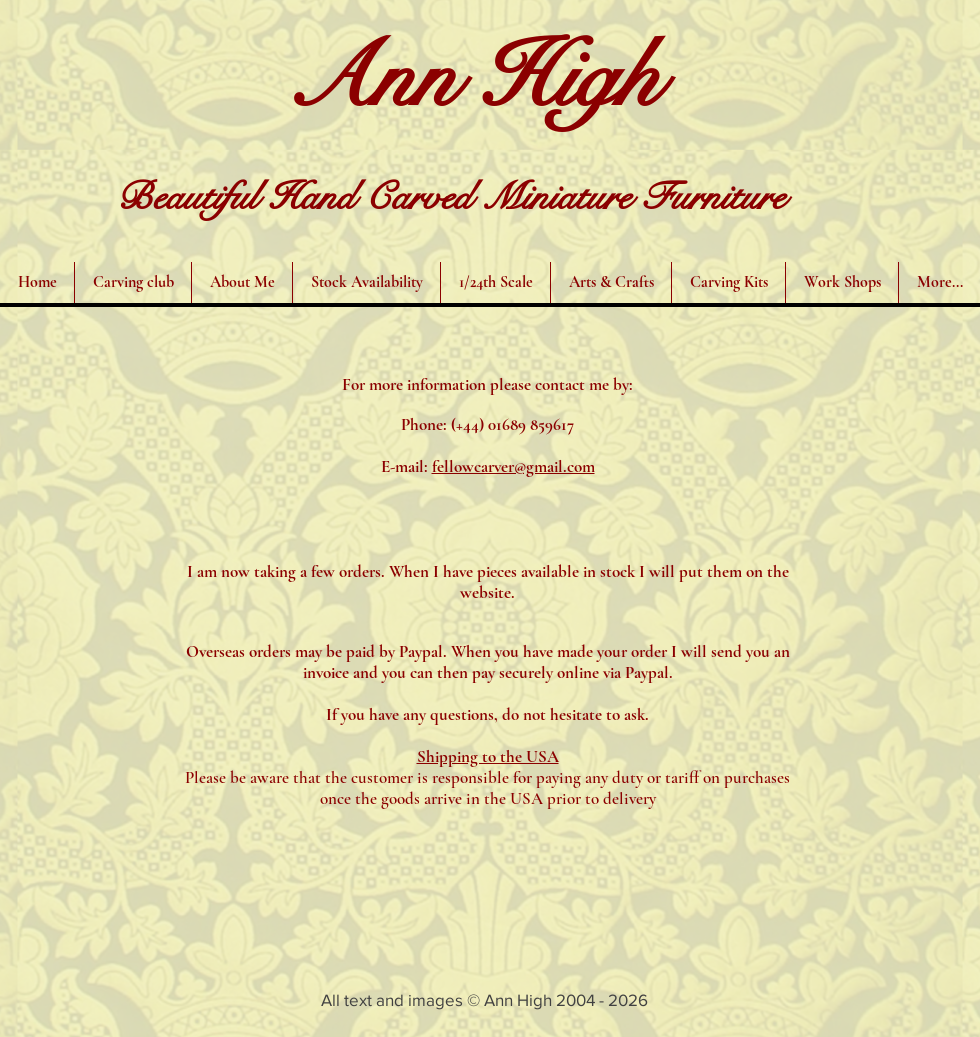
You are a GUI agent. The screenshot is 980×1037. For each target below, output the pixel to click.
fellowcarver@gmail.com (513, 466)
